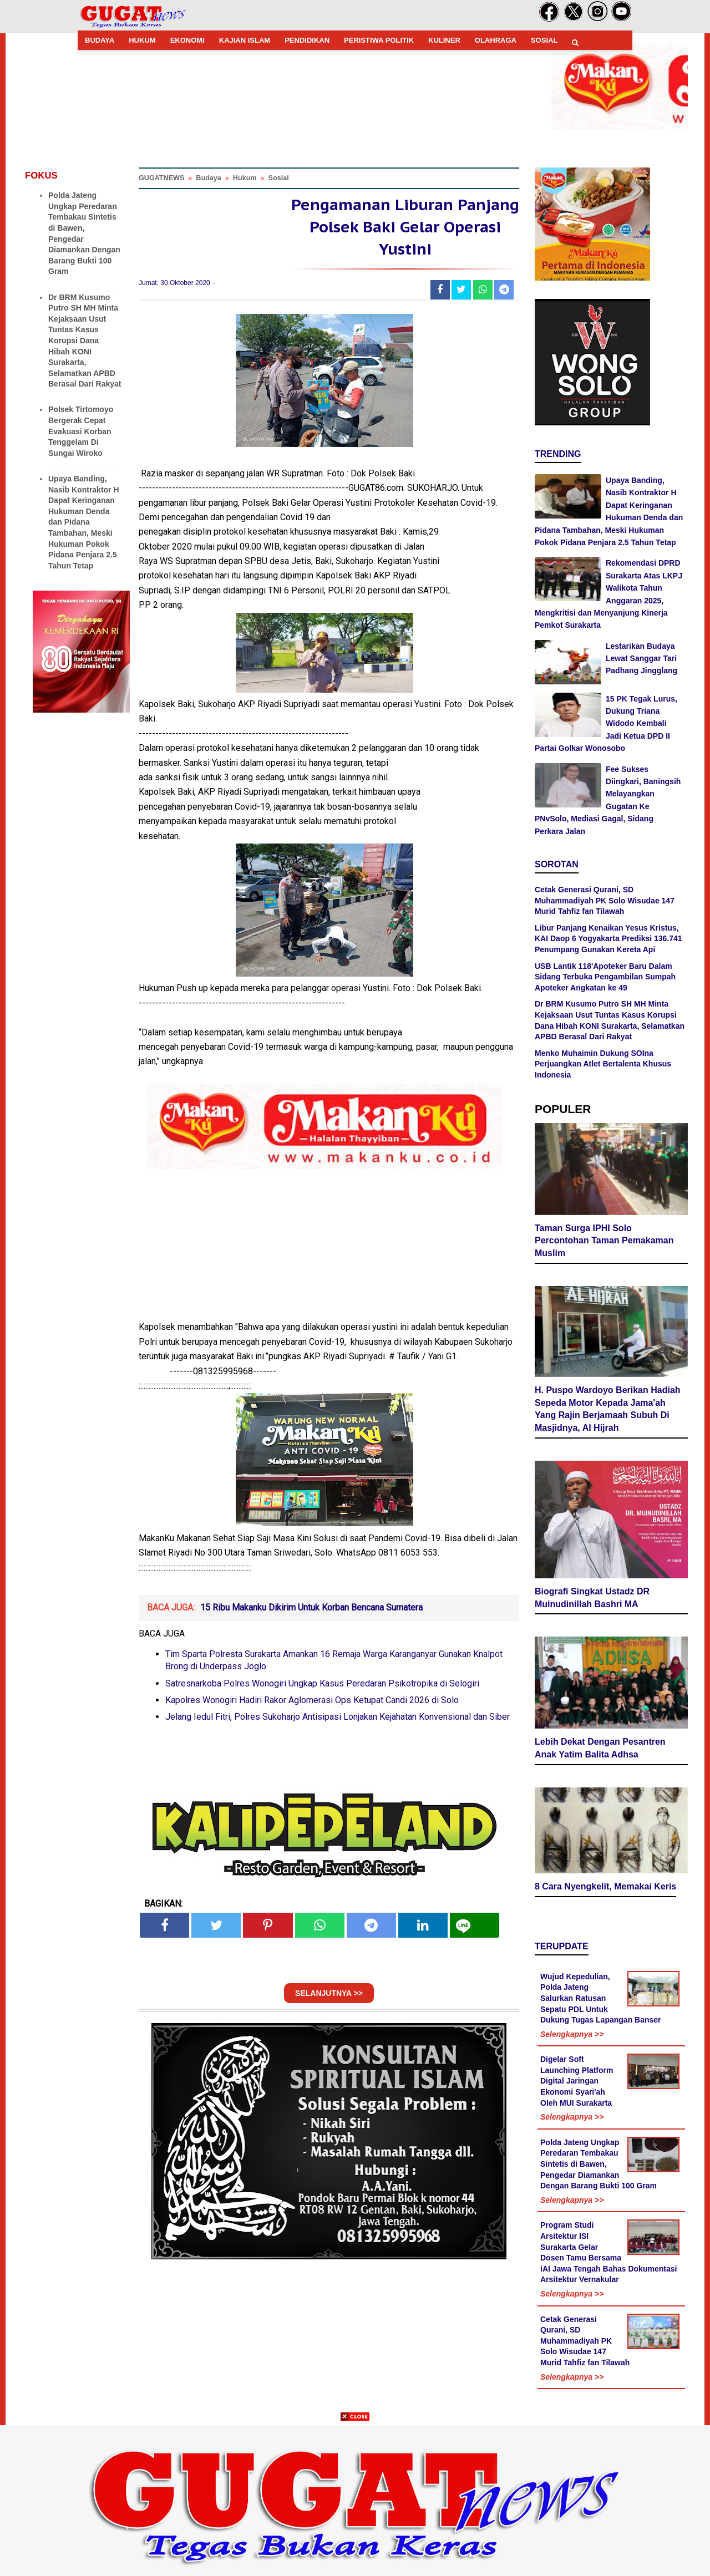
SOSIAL (544, 40)
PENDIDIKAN (307, 40)
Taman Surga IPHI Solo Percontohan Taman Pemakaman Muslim (604, 1242)
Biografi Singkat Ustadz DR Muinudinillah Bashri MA (592, 1599)
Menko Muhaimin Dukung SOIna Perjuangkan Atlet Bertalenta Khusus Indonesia (603, 1064)
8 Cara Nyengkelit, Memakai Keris (605, 1888)
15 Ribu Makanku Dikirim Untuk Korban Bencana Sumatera (311, 1612)
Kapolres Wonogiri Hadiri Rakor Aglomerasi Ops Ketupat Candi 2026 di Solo (312, 1705)
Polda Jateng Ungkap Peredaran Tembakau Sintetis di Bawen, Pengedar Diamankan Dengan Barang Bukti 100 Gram (598, 2166)
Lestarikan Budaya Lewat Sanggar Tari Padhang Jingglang (641, 658)
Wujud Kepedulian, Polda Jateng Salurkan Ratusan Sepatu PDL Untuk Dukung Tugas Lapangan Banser (600, 2000)
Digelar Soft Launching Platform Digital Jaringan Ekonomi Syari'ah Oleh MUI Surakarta (576, 2082)
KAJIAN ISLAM (244, 40)
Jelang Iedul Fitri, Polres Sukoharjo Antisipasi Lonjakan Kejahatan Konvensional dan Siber (337, 1721)
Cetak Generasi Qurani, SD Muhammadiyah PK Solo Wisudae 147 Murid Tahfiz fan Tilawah (604, 900)
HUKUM (142, 40)
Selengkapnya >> (572, 2035)
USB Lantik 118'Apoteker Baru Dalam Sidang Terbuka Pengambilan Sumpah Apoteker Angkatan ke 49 (605, 977)
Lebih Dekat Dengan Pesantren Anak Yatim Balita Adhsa (600, 1750)
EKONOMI (187, 40)
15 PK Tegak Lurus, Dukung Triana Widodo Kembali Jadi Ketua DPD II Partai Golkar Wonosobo (606, 723)
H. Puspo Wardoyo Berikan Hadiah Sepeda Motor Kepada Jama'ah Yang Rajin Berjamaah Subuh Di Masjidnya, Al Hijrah (608, 1410)
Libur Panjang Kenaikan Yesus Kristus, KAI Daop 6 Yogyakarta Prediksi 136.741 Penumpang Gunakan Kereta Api (608, 938)
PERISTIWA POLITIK (379, 40)
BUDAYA (99, 40)
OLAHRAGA (495, 40)
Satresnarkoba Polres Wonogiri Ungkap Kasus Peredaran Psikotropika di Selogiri (322, 1688)
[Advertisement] (355, 2498)
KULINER (444, 40)
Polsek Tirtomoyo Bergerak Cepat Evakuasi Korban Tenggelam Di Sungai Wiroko (80, 431)
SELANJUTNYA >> (329, 1997)
